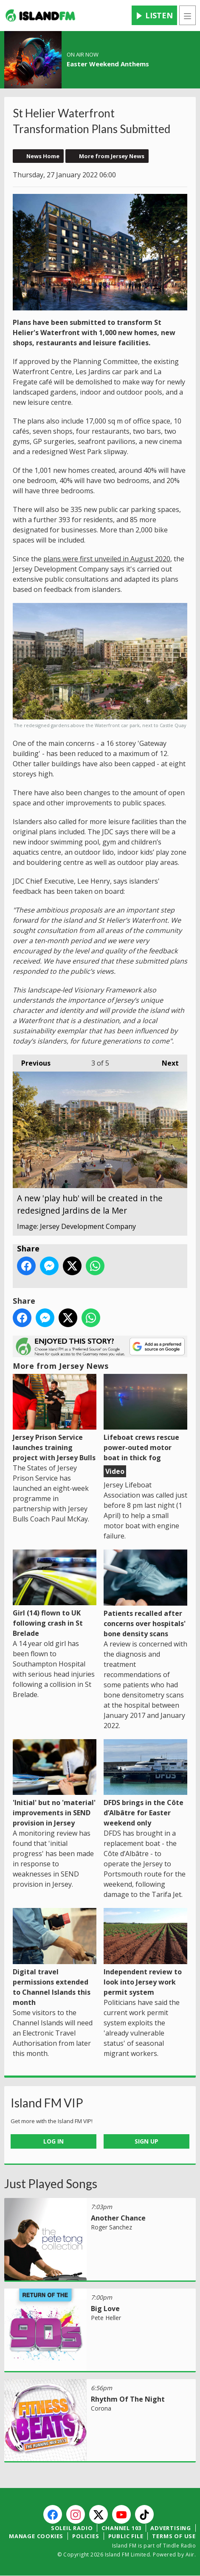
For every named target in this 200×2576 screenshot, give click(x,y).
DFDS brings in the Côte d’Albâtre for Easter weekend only (145, 1783)
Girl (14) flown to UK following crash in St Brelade (54, 1594)
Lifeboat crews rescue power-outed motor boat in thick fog (145, 1418)
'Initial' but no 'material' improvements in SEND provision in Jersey (54, 1783)
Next (166, 1061)
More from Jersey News (111, 156)
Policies (85, 2536)
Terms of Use (174, 2536)
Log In (53, 2141)
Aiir (190, 2554)
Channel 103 (121, 2528)
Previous (32, 1061)
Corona (101, 2408)
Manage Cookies (36, 2536)
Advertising (170, 2528)
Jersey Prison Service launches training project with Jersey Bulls (54, 1418)
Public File (126, 2536)
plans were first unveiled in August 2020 (106, 558)
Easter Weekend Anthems (108, 64)
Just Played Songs (50, 2183)
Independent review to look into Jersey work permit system (145, 1952)
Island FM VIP (47, 2102)
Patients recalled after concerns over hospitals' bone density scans (145, 1594)
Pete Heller (106, 2318)
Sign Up (146, 2141)
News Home (42, 156)
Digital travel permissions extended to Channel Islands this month (54, 1957)
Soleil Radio (72, 2528)
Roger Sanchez (111, 2227)
